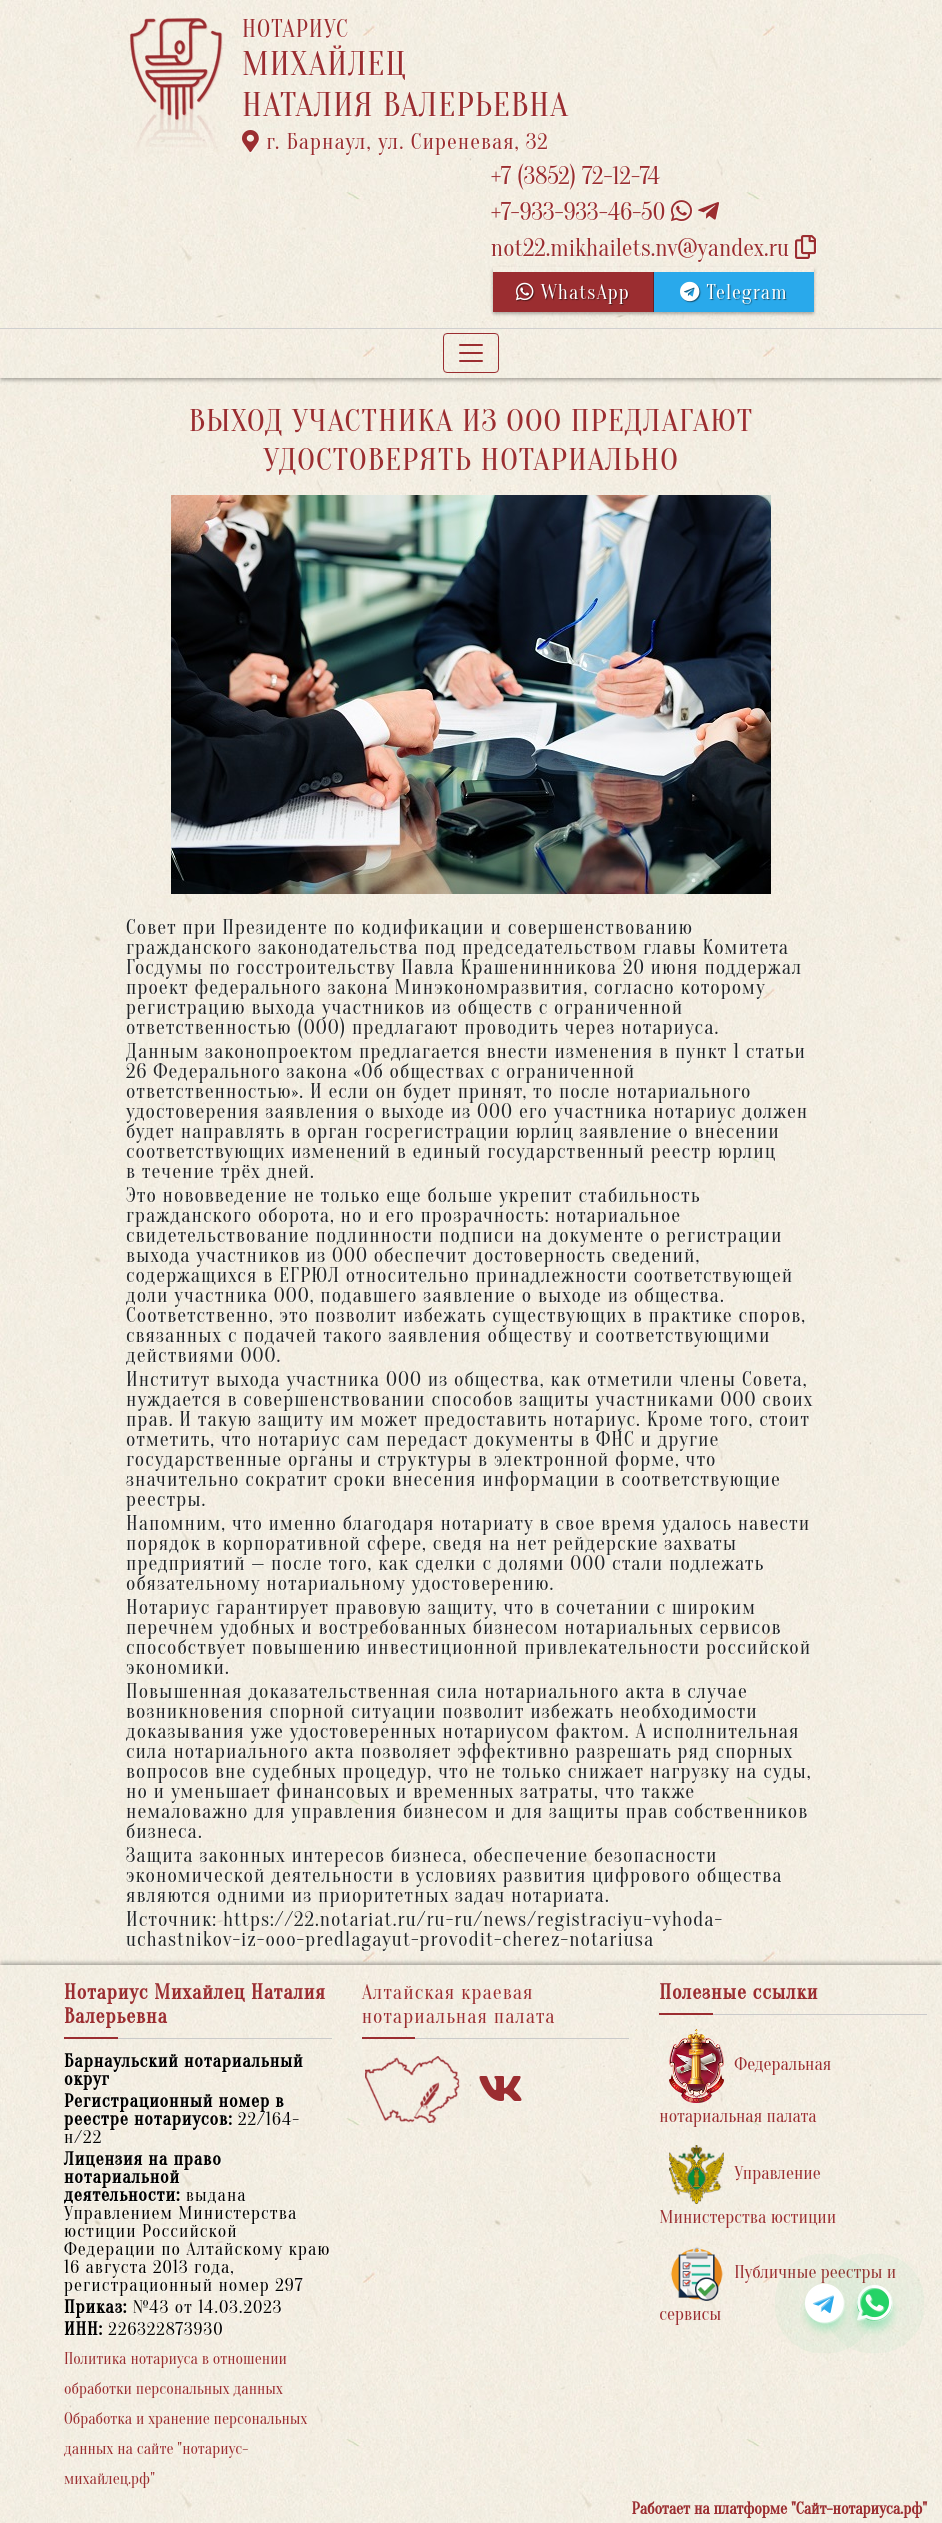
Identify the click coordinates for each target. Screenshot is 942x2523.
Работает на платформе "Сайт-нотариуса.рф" (779, 2509)
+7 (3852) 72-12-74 (575, 176)
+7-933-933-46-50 (605, 212)
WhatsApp (573, 292)
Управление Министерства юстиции (747, 2186)
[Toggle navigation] (471, 353)
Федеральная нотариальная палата (745, 2077)
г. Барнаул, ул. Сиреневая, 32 (395, 142)
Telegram (733, 292)
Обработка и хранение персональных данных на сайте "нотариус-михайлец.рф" (185, 2449)
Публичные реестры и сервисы (777, 2285)
